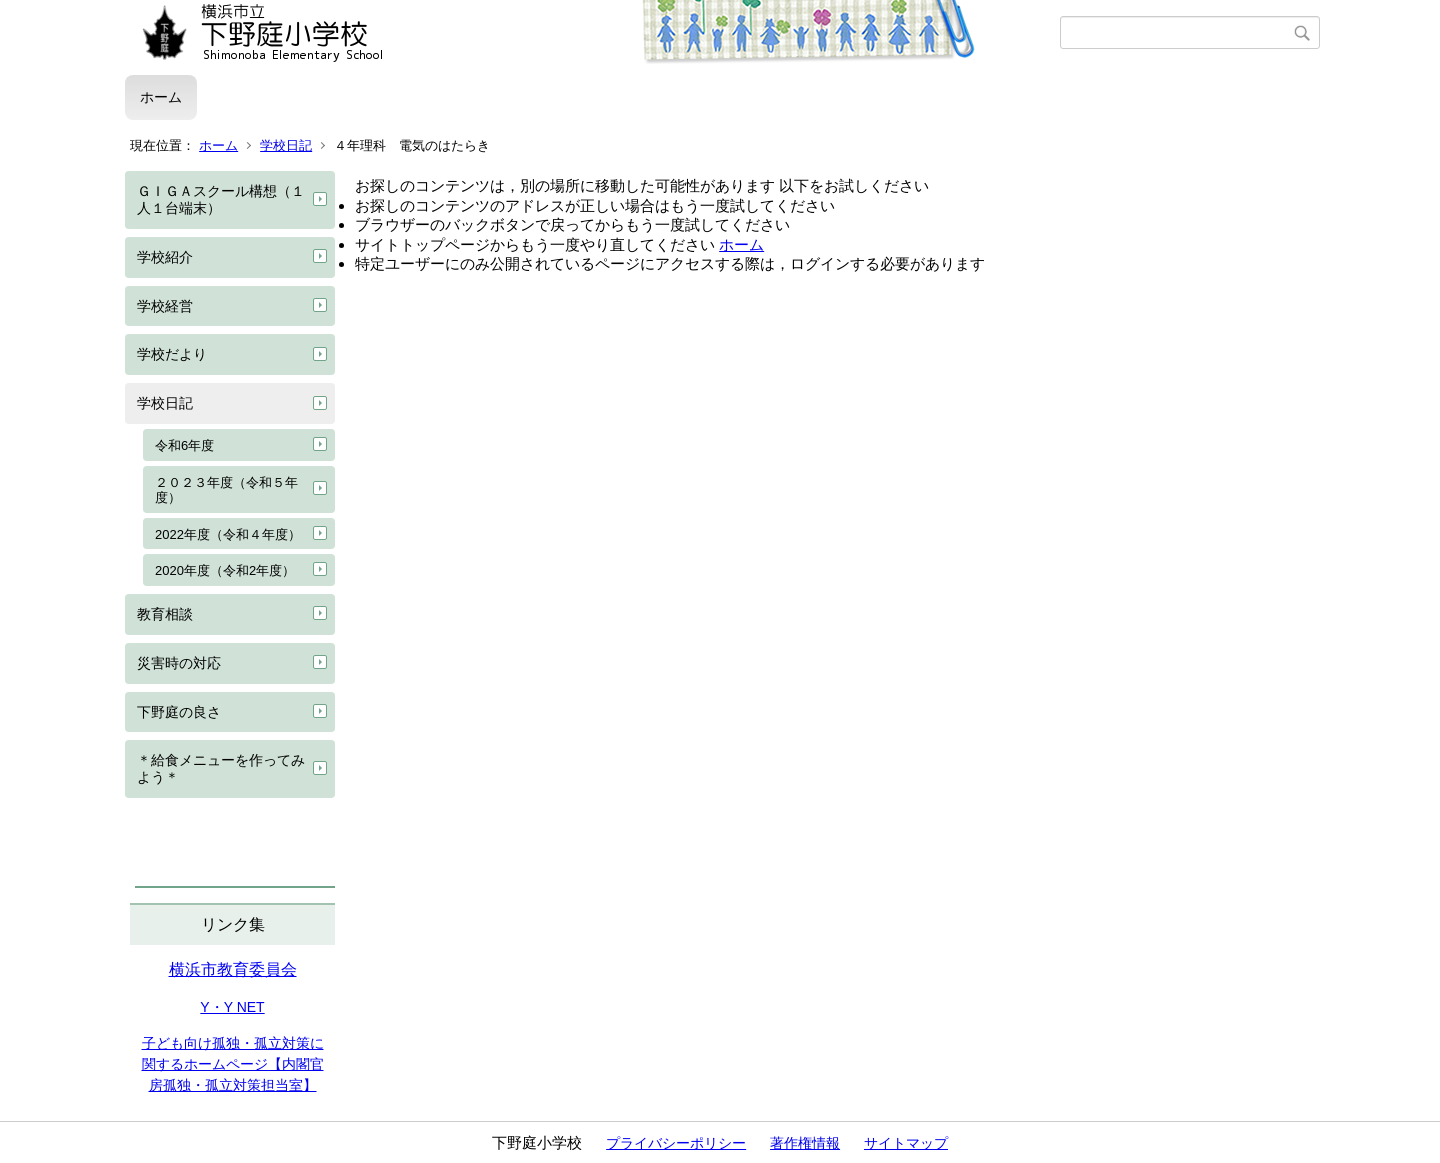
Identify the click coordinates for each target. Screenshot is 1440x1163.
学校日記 (286, 145)
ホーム (161, 97)
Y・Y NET (232, 1007)
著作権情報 (805, 1143)
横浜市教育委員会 (233, 969)
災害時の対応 (179, 663)
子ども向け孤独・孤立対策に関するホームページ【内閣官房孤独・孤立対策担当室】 (233, 1064)
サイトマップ (906, 1143)
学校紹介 (165, 257)
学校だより (172, 354)
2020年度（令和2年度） (225, 570)
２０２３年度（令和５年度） (226, 490)
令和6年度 (184, 445)
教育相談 (165, 614)
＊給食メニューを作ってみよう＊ (221, 768)
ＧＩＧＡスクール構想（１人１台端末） (221, 199)
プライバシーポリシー (676, 1143)
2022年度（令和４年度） (228, 534)
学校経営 (165, 306)
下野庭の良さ (179, 712)
